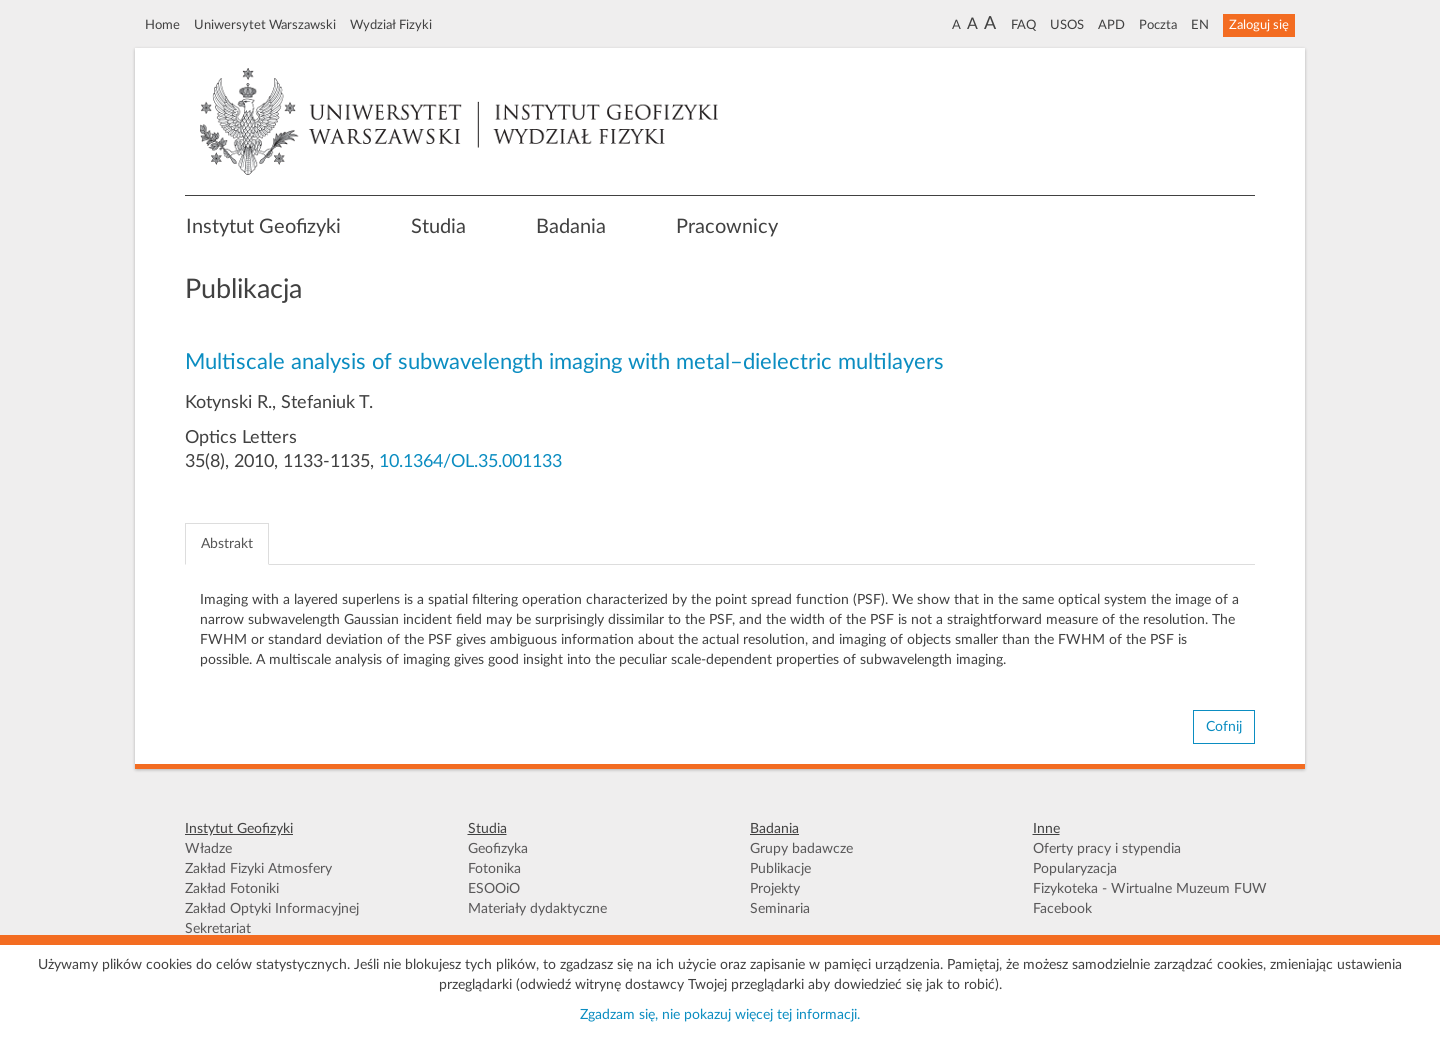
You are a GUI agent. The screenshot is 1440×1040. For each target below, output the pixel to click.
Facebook (1062, 909)
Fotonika (494, 869)
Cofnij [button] (1224, 727)
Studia (438, 227)
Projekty (775, 889)
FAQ (1023, 25)
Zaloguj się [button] (1259, 25)
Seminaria (780, 909)
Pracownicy (727, 227)
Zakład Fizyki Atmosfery (258, 869)
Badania (571, 227)
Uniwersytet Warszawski (265, 25)
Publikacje (780, 869)
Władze (208, 849)
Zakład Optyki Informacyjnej (272, 909)
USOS (1067, 25)
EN (1200, 25)
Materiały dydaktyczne (537, 909)
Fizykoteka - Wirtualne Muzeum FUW (1150, 889)
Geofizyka (498, 849)
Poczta (1158, 25)
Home (162, 25)
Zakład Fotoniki (232, 889)
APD (1111, 25)
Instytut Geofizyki (263, 227)
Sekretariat (218, 929)
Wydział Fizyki (391, 25)
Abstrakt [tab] (227, 544)
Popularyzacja (1075, 869)
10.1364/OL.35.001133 (470, 462)
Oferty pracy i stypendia (1107, 849)
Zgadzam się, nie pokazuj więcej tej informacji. (720, 1015)
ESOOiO (494, 889)
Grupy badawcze (801, 849)
